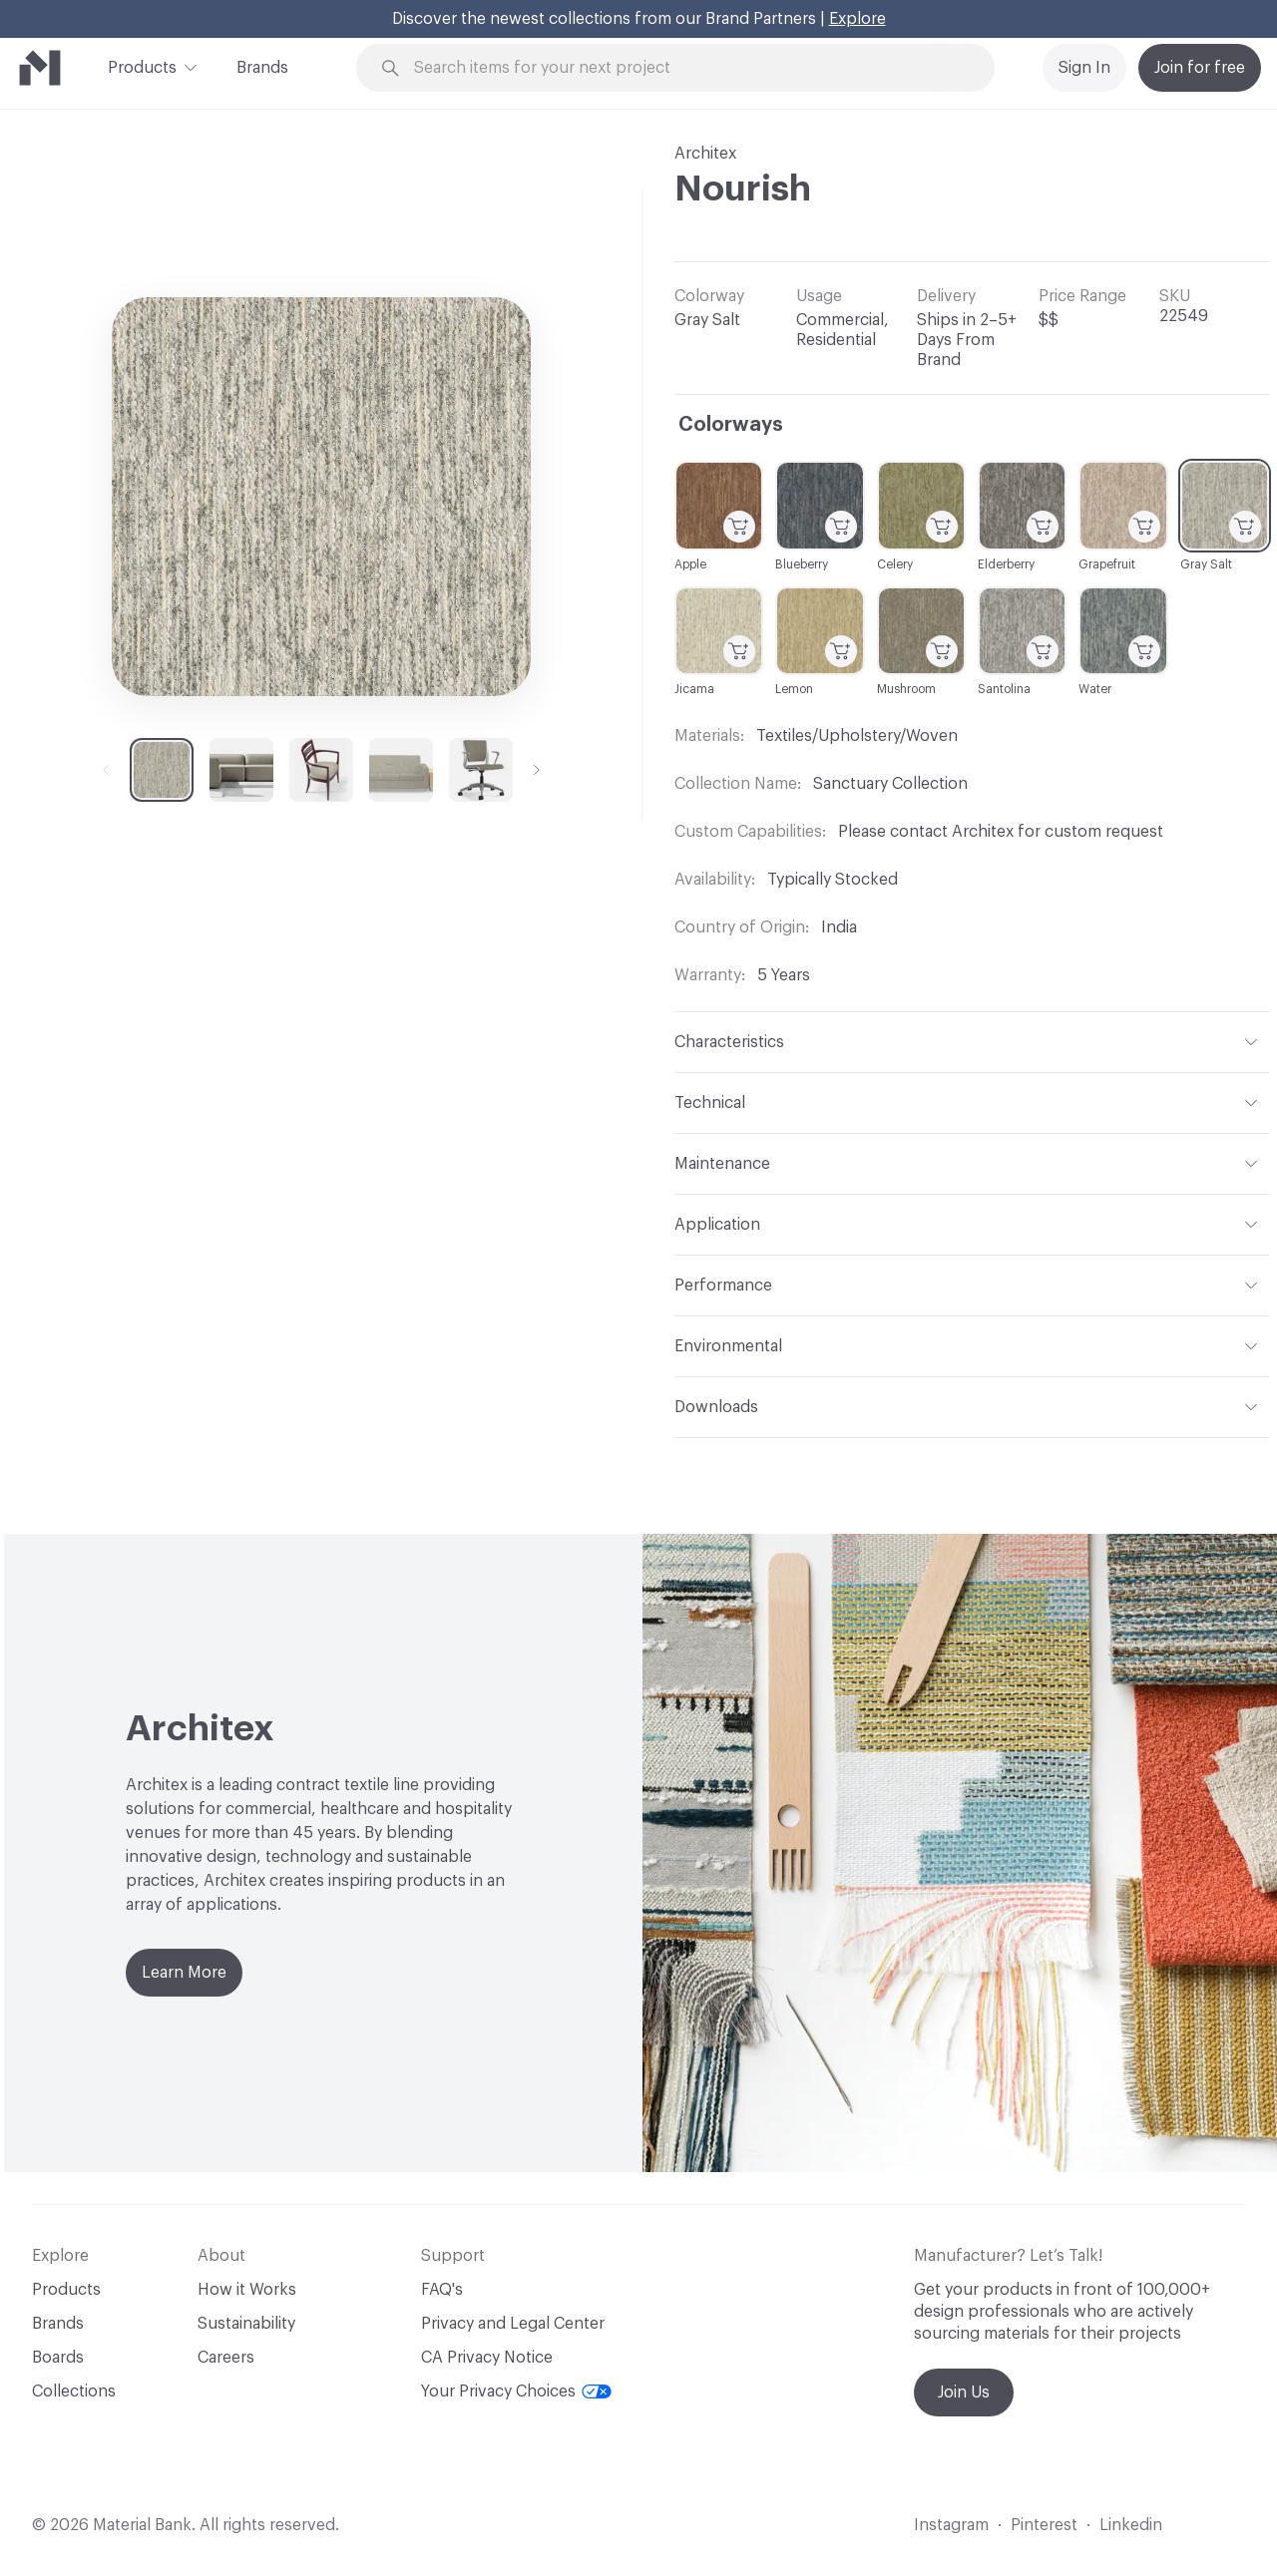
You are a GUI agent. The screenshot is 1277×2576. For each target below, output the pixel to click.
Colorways (730, 425)
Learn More (184, 1973)
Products (142, 66)
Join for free (1199, 68)
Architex (705, 154)
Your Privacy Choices (516, 2391)
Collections (74, 2391)
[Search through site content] (686, 68)
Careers (226, 2358)
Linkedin (1130, 2525)
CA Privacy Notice (487, 2358)
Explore (857, 19)
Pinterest (1044, 2525)
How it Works (247, 2290)
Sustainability (246, 2324)
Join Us (964, 2392)
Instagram (951, 2525)
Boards (58, 2358)
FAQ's (442, 2290)
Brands (262, 68)
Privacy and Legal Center (513, 2324)
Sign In (1084, 68)
